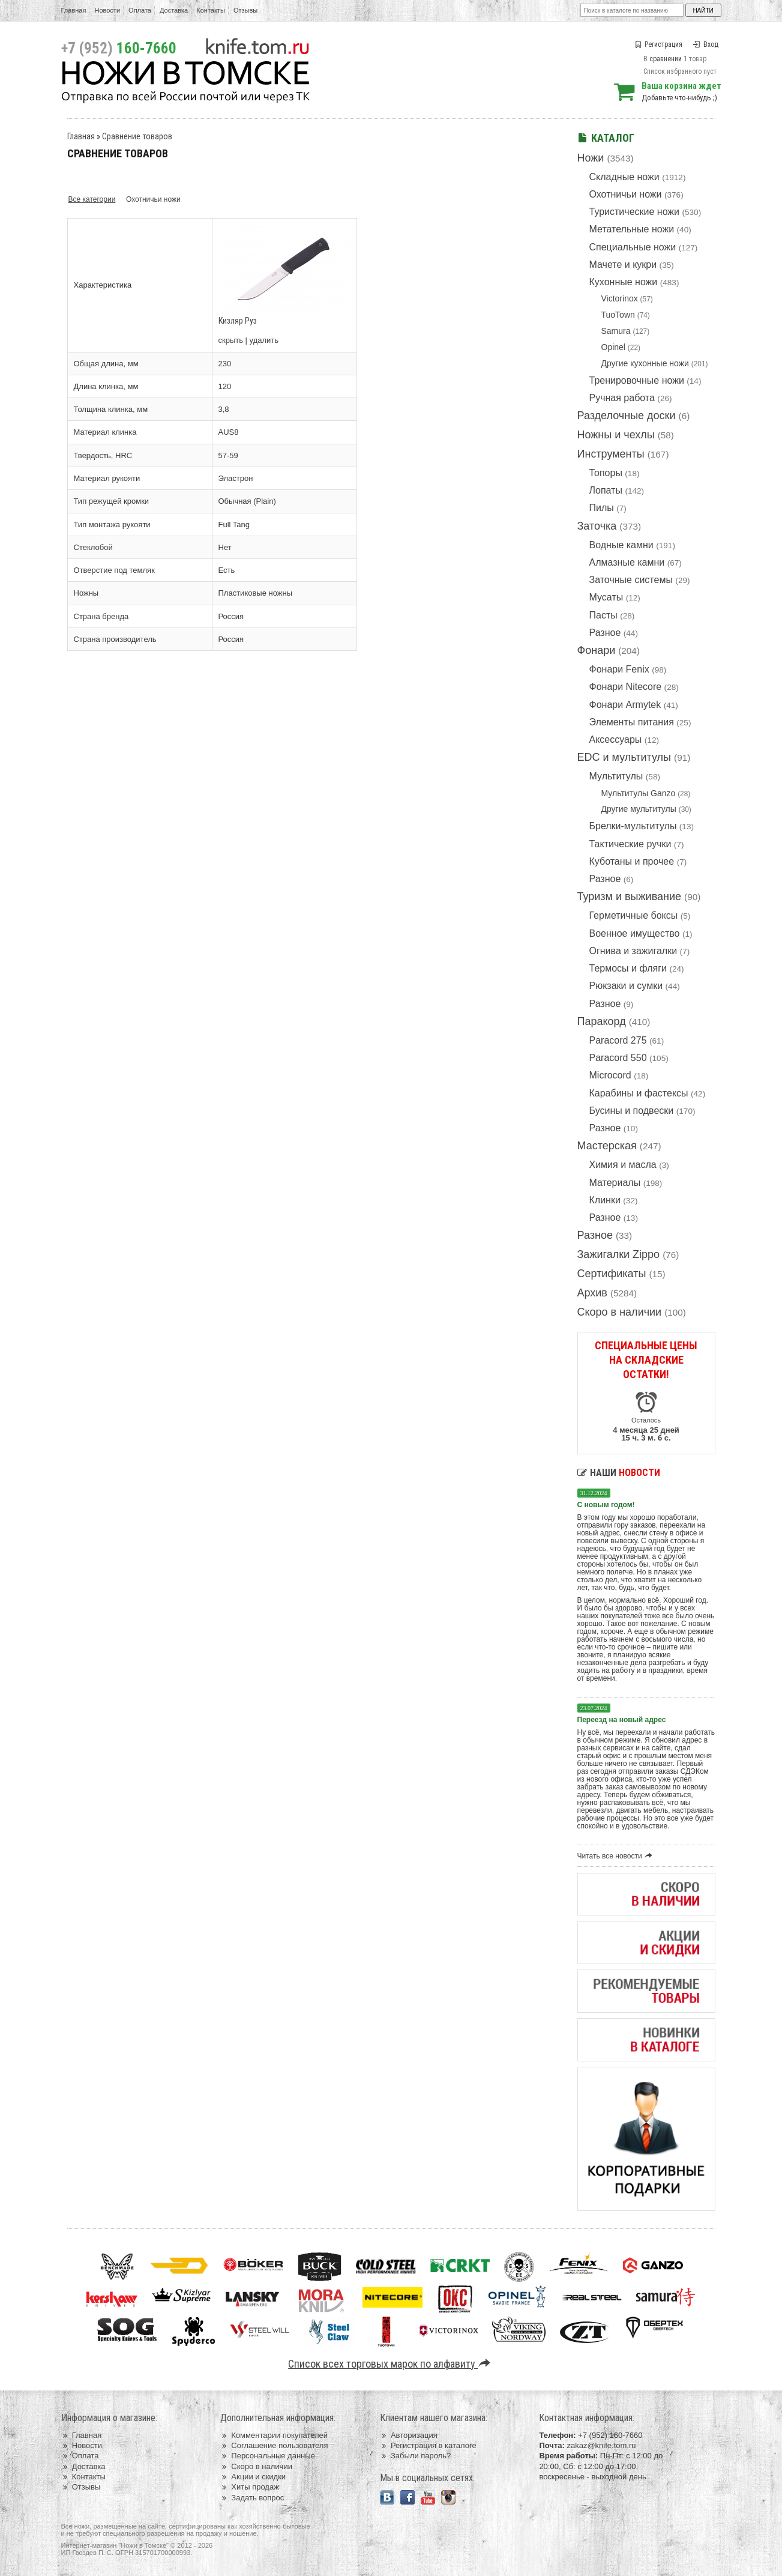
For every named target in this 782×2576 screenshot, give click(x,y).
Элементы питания (631, 722)
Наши (618, 1472)
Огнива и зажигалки (633, 951)
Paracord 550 (618, 1058)
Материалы (615, 1183)
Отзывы (245, 10)
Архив (592, 1293)
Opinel (613, 347)
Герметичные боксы (633, 915)
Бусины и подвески (631, 1110)
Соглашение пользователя (274, 2445)
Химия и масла (623, 1165)
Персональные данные (267, 2455)
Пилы (601, 508)
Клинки (605, 1200)
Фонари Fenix (619, 669)
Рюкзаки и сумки (626, 986)
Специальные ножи (632, 247)
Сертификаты (611, 1274)
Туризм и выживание (629, 896)
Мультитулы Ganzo (638, 793)
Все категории (92, 199)
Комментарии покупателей (274, 2435)
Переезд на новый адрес (621, 1720)
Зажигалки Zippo (618, 1254)
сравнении (665, 59)
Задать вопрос (252, 2497)
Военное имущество (634, 933)
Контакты (210, 10)
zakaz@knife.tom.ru (601, 2445)
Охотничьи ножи (625, 194)
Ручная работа (622, 398)
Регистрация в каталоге (428, 2445)
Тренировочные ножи (636, 380)
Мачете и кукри (623, 264)
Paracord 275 (618, 1040)
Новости (107, 10)
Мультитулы (616, 776)
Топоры (605, 473)
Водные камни (621, 545)
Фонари (596, 650)
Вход (705, 44)
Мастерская (607, 1146)
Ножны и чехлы (616, 435)
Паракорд (601, 1021)
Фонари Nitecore (625, 687)
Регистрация (658, 44)
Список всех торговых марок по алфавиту (391, 2363)
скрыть (231, 340)
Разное (605, 632)
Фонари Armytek (625, 705)
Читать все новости (616, 1856)
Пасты (603, 615)
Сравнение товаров (137, 136)
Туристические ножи (634, 212)
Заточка (597, 526)
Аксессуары (615, 739)
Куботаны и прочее (632, 861)
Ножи (590, 158)
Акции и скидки (253, 2476)
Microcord (610, 1075)
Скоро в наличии (619, 1312)
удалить (264, 340)
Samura (616, 331)
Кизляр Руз (237, 320)
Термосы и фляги (628, 968)
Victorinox (619, 298)
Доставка (174, 10)
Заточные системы (631, 580)
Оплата (139, 10)
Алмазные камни (627, 562)
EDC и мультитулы (624, 757)
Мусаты (606, 597)
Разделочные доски (626, 416)
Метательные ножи (632, 229)
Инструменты (611, 454)
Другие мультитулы (638, 809)
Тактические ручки (630, 844)
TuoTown (618, 314)
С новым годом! (606, 1505)
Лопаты (605, 490)
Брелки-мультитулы (633, 826)
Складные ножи (624, 177)
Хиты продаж (249, 2486)
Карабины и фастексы (638, 1093)
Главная (73, 10)
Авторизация (409, 2435)
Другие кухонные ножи (645, 363)
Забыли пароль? (415, 2455)
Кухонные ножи (623, 282)
